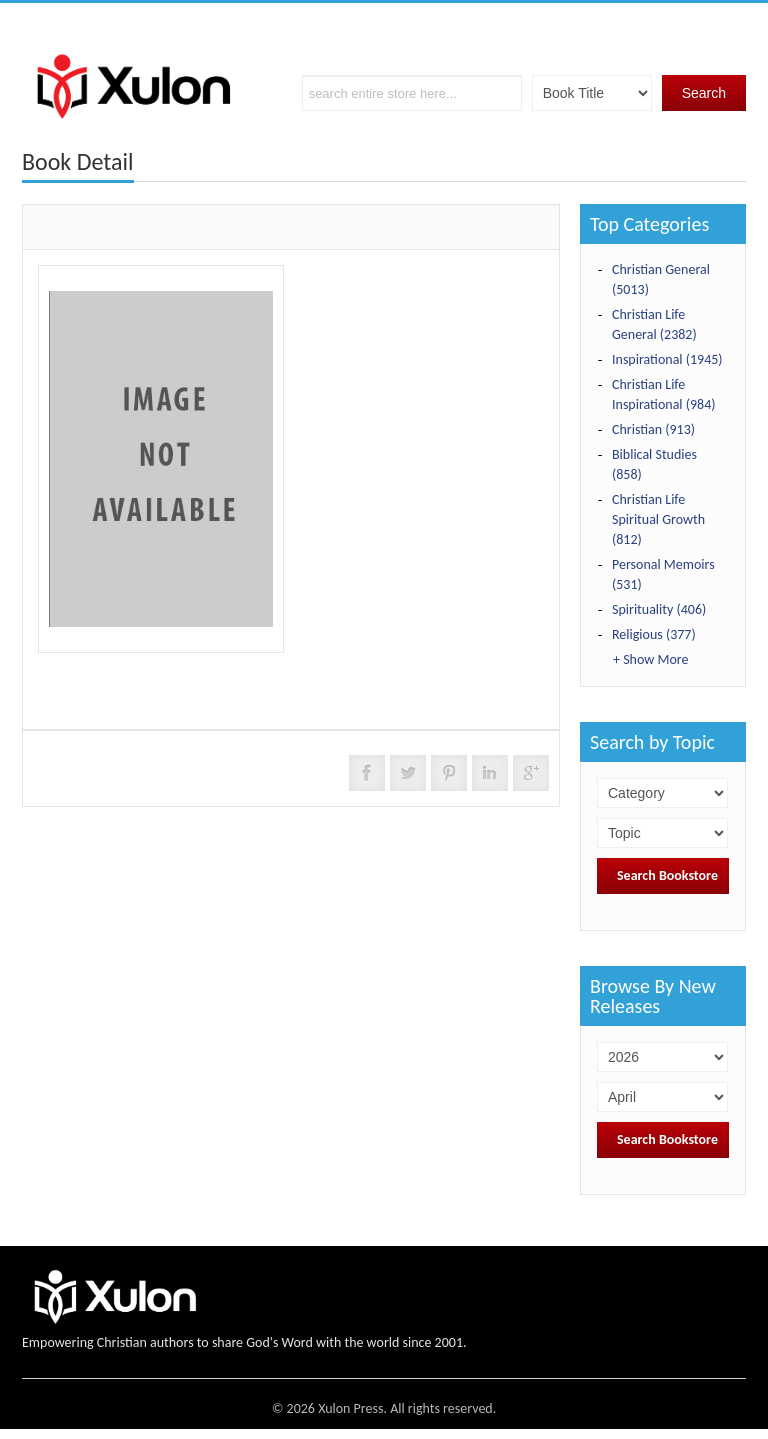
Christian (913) (653, 429)
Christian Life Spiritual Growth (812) (658, 519)
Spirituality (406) (659, 609)
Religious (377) (654, 634)
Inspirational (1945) (667, 359)
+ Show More (650, 659)
